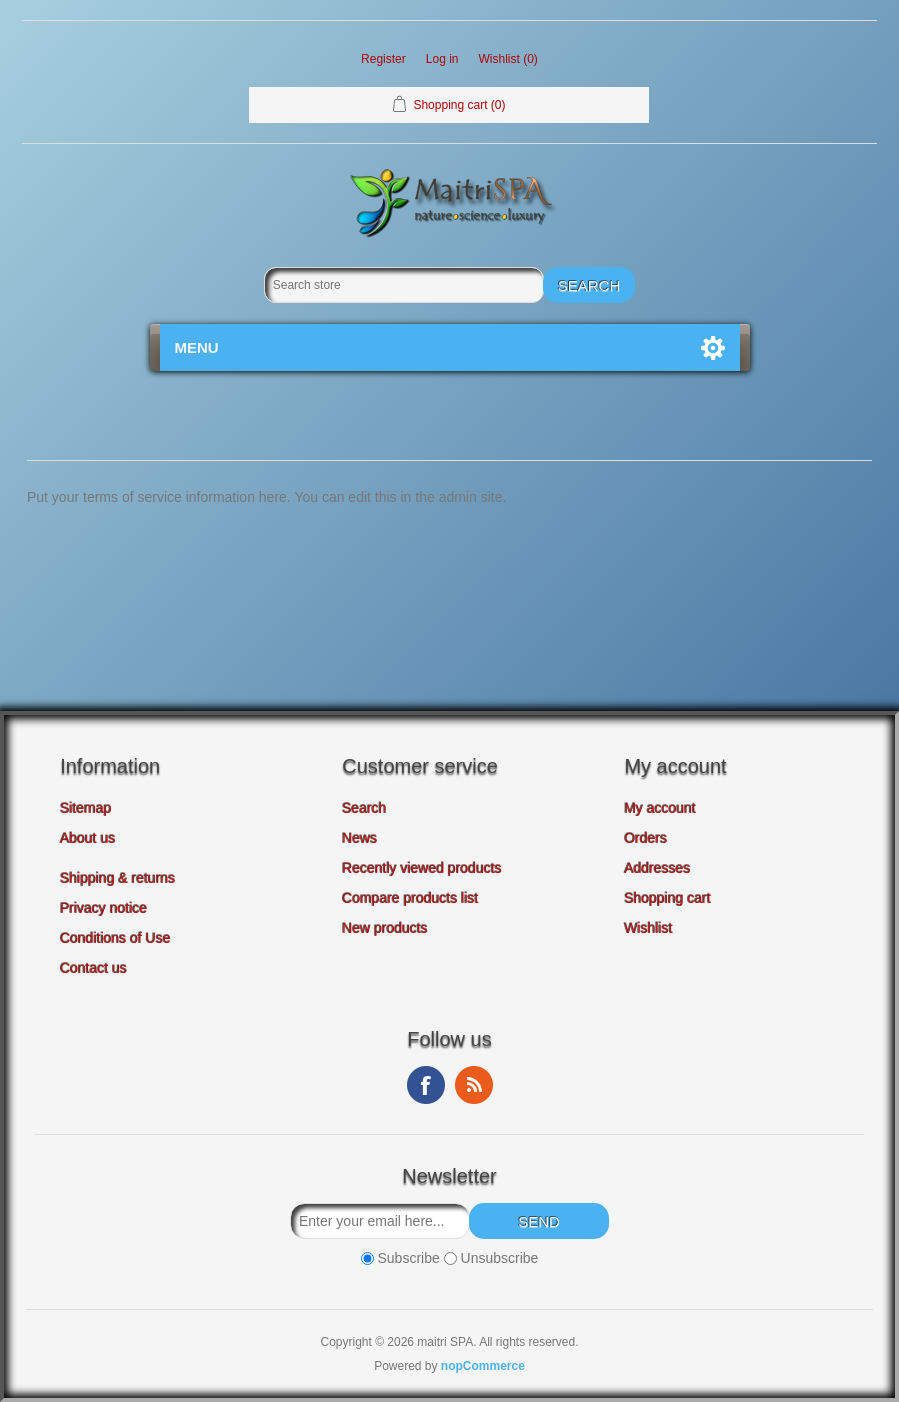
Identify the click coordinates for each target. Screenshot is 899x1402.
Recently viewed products (422, 868)
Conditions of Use (115, 938)
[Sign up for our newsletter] (380, 1221)
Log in (442, 59)
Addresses (657, 868)
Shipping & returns (117, 878)
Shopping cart (667, 898)
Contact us (93, 968)
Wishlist (648, 928)
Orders (645, 838)
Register (383, 59)
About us (87, 838)
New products (385, 928)
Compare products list (410, 898)
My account (660, 808)
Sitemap (85, 808)
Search (364, 808)
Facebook (426, 1085)
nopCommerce (483, 1366)
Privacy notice (103, 908)
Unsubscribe (500, 1258)
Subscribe (409, 1258)
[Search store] (404, 285)
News (359, 838)
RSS (474, 1085)
